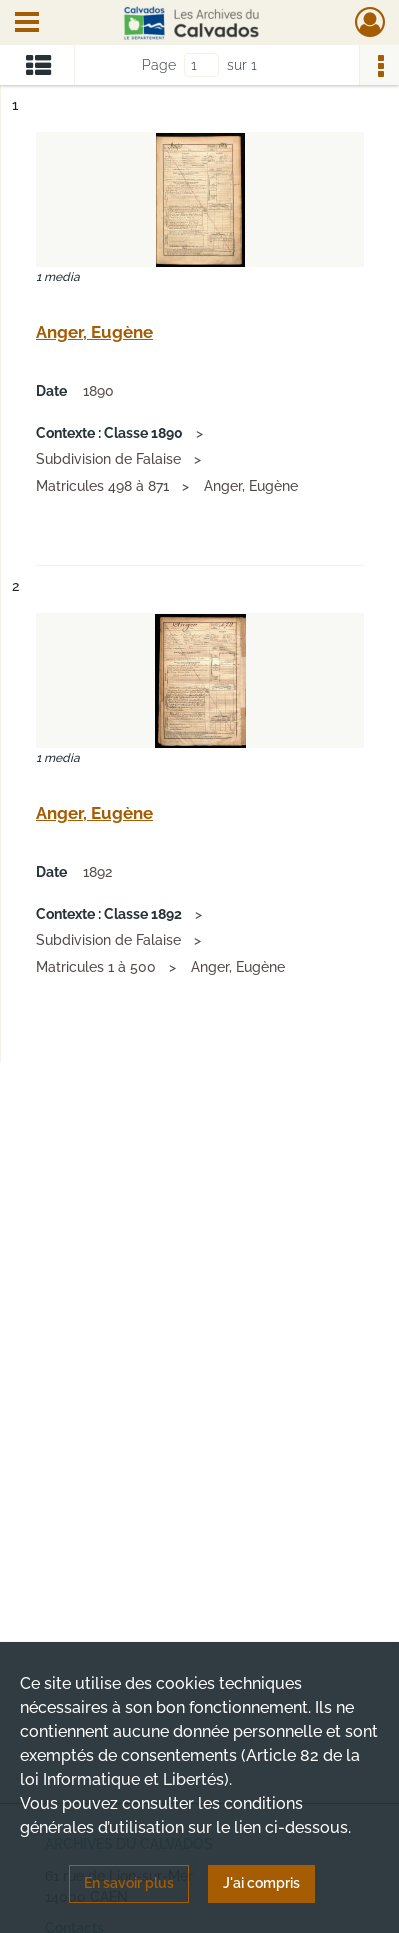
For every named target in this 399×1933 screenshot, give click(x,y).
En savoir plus (129, 1883)
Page (159, 65)
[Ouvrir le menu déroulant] (27, 24)
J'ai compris (261, 1883)
